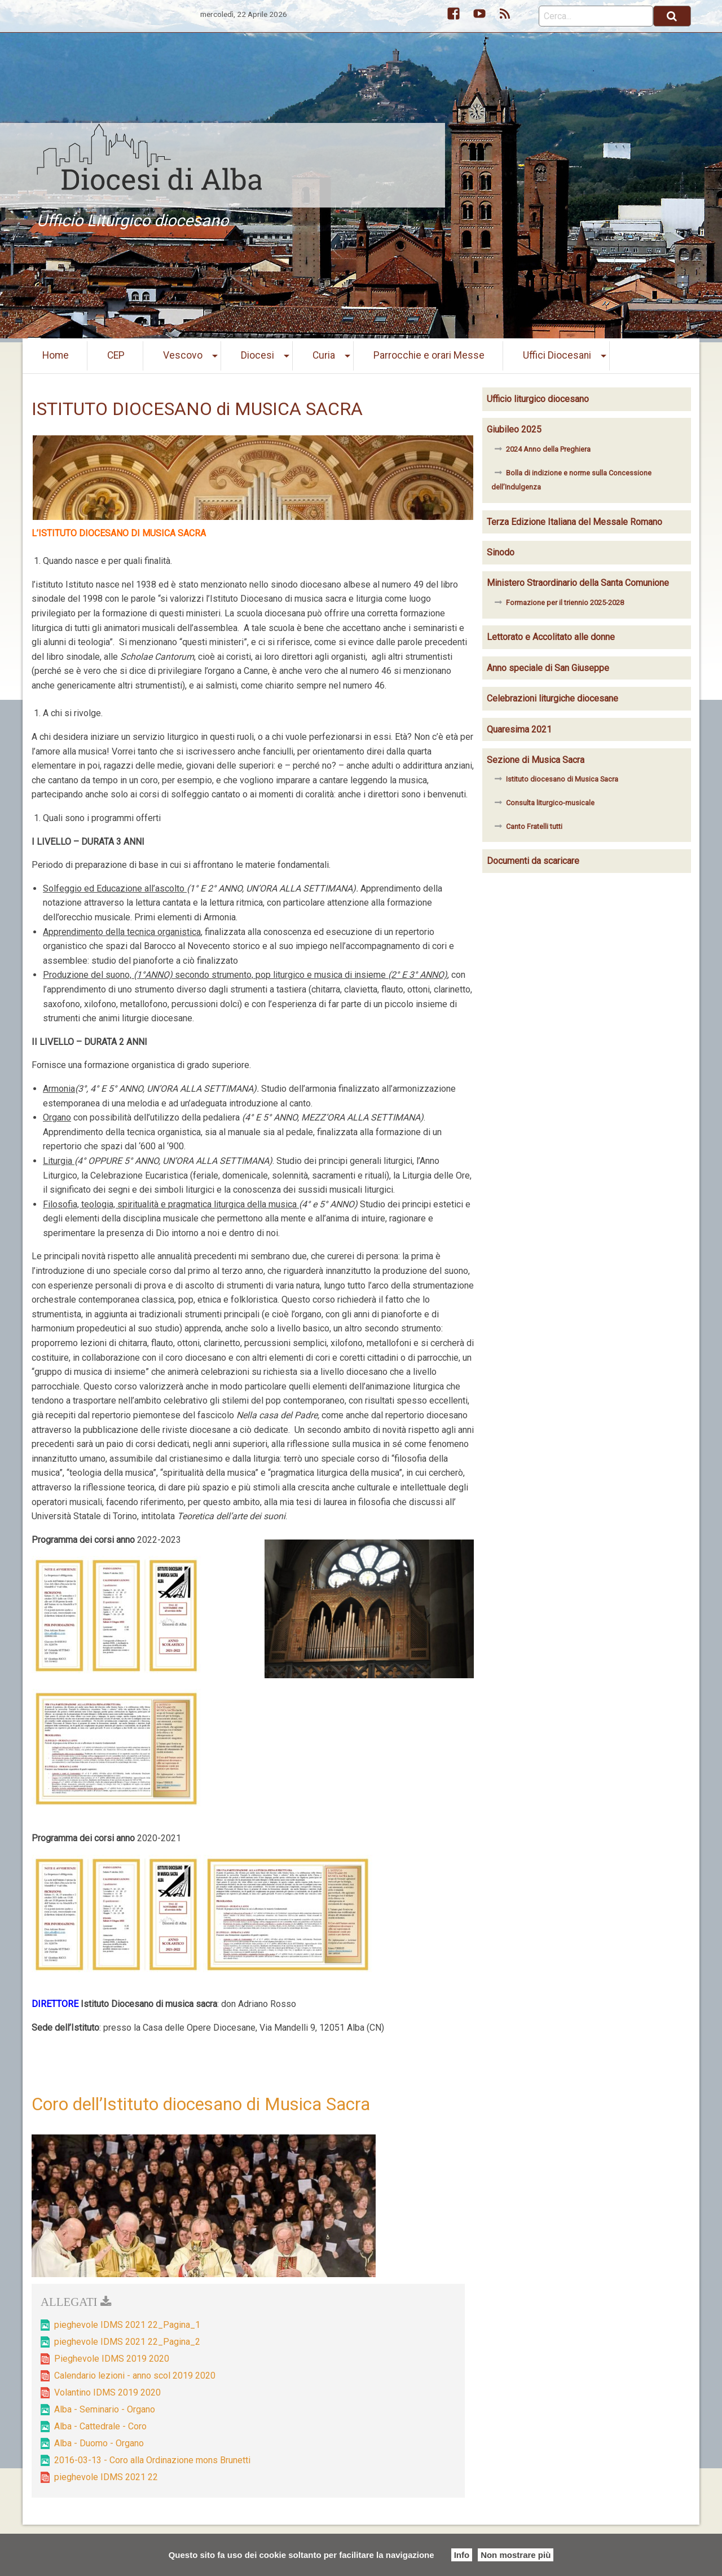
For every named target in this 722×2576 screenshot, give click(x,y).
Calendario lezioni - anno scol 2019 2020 (134, 2375)
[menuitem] (55, 355)
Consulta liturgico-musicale (550, 803)
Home (55, 355)
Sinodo (500, 552)
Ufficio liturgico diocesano (538, 399)
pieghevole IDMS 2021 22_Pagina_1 (127, 2324)
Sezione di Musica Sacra (535, 760)
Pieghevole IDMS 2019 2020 (111, 2358)
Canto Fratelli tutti (534, 826)
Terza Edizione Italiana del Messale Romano (574, 522)
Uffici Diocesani (557, 355)
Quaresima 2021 (519, 729)
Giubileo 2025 (514, 429)
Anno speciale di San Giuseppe (548, 668)
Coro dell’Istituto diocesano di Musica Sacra (201, 2104)
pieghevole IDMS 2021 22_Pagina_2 (127, 2341)
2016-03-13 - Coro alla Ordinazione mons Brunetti (152, 2460)
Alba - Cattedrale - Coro (100, 2426)
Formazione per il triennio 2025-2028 (565, 602)
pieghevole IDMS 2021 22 (106, 2477)
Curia (323, 355)
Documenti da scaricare (533, 860)
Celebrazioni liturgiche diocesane (552, 698)
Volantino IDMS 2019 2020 (107, 2392)
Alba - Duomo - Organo (99, 2443)
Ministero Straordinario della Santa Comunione (578, 582)
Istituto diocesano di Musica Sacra (562, 779)
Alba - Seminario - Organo (104, 2409)
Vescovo (182, 355)
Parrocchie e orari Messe (429, 355)
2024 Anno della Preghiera (548, 449)
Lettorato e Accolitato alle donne (551, 637)
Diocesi (257, 355)
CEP (116, 355)
